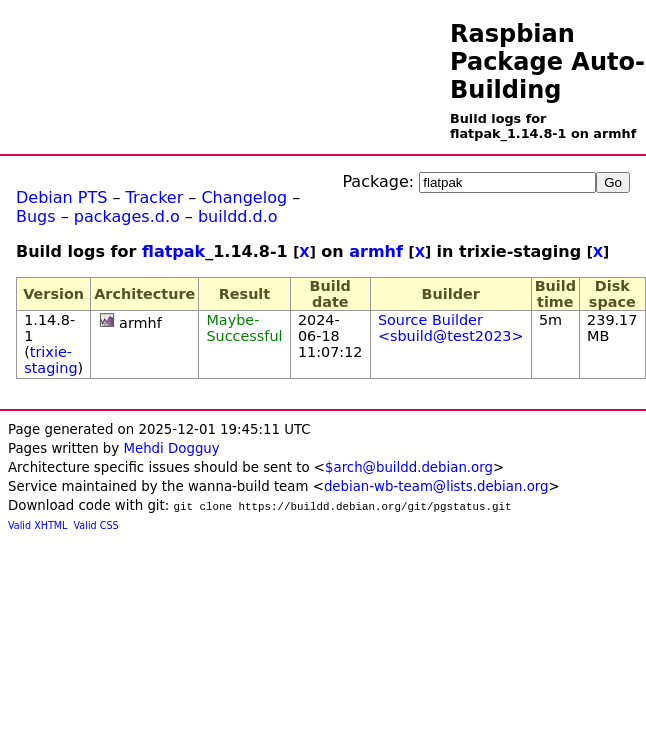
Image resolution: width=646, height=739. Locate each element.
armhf (376, 251)
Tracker (155, 197)
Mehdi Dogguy (171, 448)
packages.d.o (127, 216)
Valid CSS (96, 525)
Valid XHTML (37, 525)
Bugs (36, 216)
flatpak (173, 251)
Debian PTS (61, 197)
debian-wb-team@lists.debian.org (436, 486)
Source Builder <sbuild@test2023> (451, 328)
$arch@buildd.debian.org (409, 467)
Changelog (244, 197)
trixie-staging (50, 360)
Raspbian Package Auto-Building (547, 62)
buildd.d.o (238, 216)
